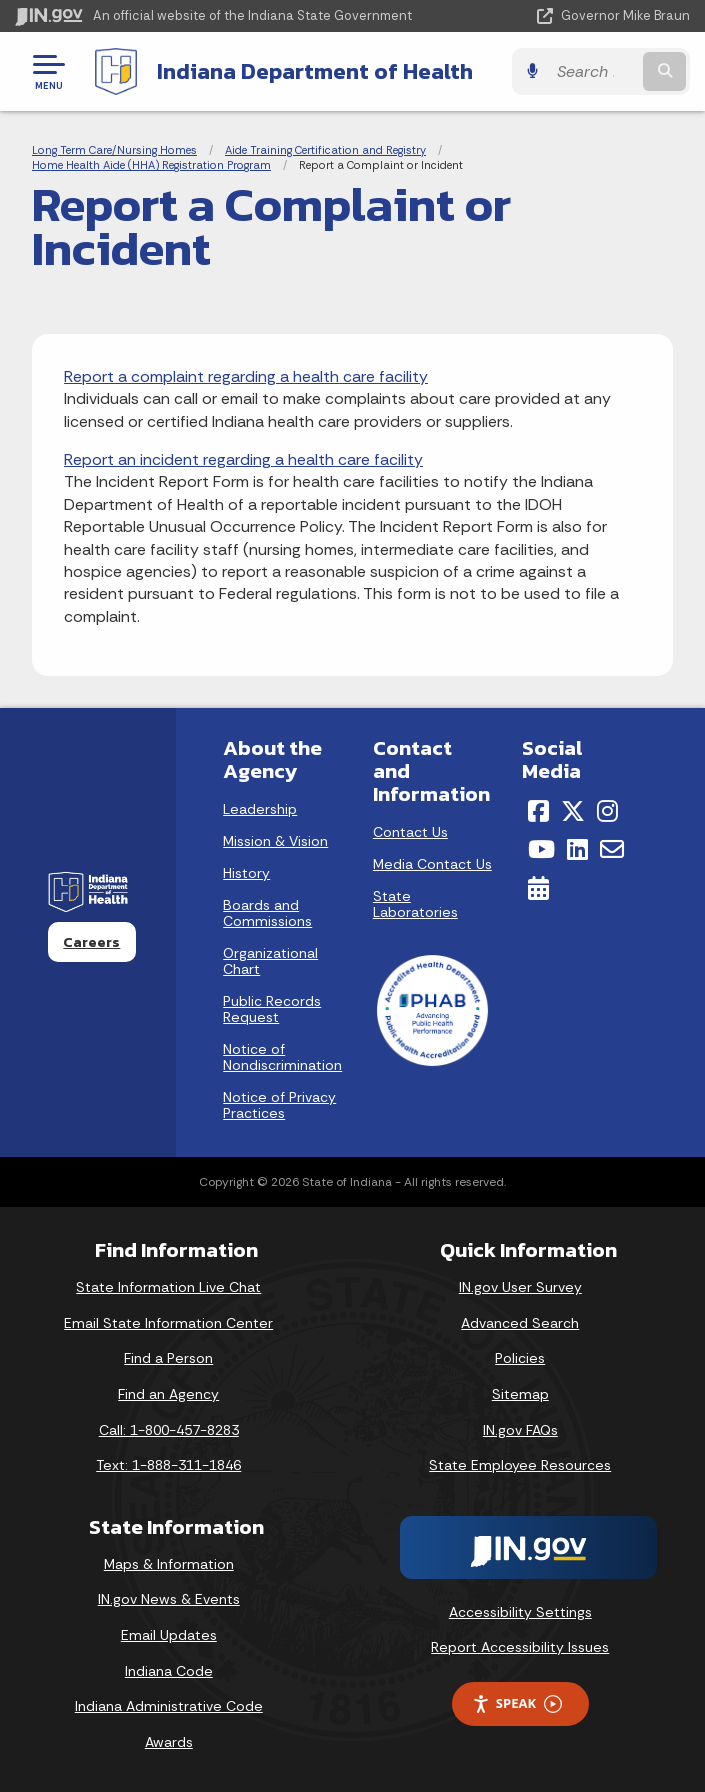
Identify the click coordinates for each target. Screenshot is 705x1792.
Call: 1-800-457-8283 (169, 1430)
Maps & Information (169, 1564)
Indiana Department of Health (315, 71)
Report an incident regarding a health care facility (243, 459)
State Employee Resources (520, 1465)
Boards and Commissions (267, 913)
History (246, 873)
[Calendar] (538, 888)
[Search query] (593, 71)
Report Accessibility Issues (520, 1647)
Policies (520, 1358)
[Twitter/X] (573, 811)
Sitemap (520, 1394)
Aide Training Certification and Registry (325, 150)
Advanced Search (520, 1323)
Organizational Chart (270, 961)
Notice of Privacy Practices (279, 1105)
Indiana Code (169, 1671)
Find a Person (168, 1358)
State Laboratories (415, 904)
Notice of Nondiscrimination (282, 1057)
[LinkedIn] (577, 849)
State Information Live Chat (168, 1287)
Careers (91, 942)
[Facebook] (538, 811)
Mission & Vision (275, 841)
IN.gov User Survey (520, 1287)
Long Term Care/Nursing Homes (114, 150)
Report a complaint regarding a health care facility (246, 376)
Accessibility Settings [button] (520, 1612)
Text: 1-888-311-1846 (168, 1465)
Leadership (260, 809)
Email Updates (169, 1635)
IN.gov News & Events (169, 1599)
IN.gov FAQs (520, 1430)
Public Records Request (272, 1009)
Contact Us (410, 832)
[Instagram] (607, 811)
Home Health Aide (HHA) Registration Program (151, 165)
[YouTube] (541, 849)
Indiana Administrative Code (169, 1706)
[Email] (612, 849)
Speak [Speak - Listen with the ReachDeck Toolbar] (517, 1703)
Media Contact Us (432, 864)
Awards (169, 1742)
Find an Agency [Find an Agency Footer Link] (168, 1394)
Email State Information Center (168, 1323)
